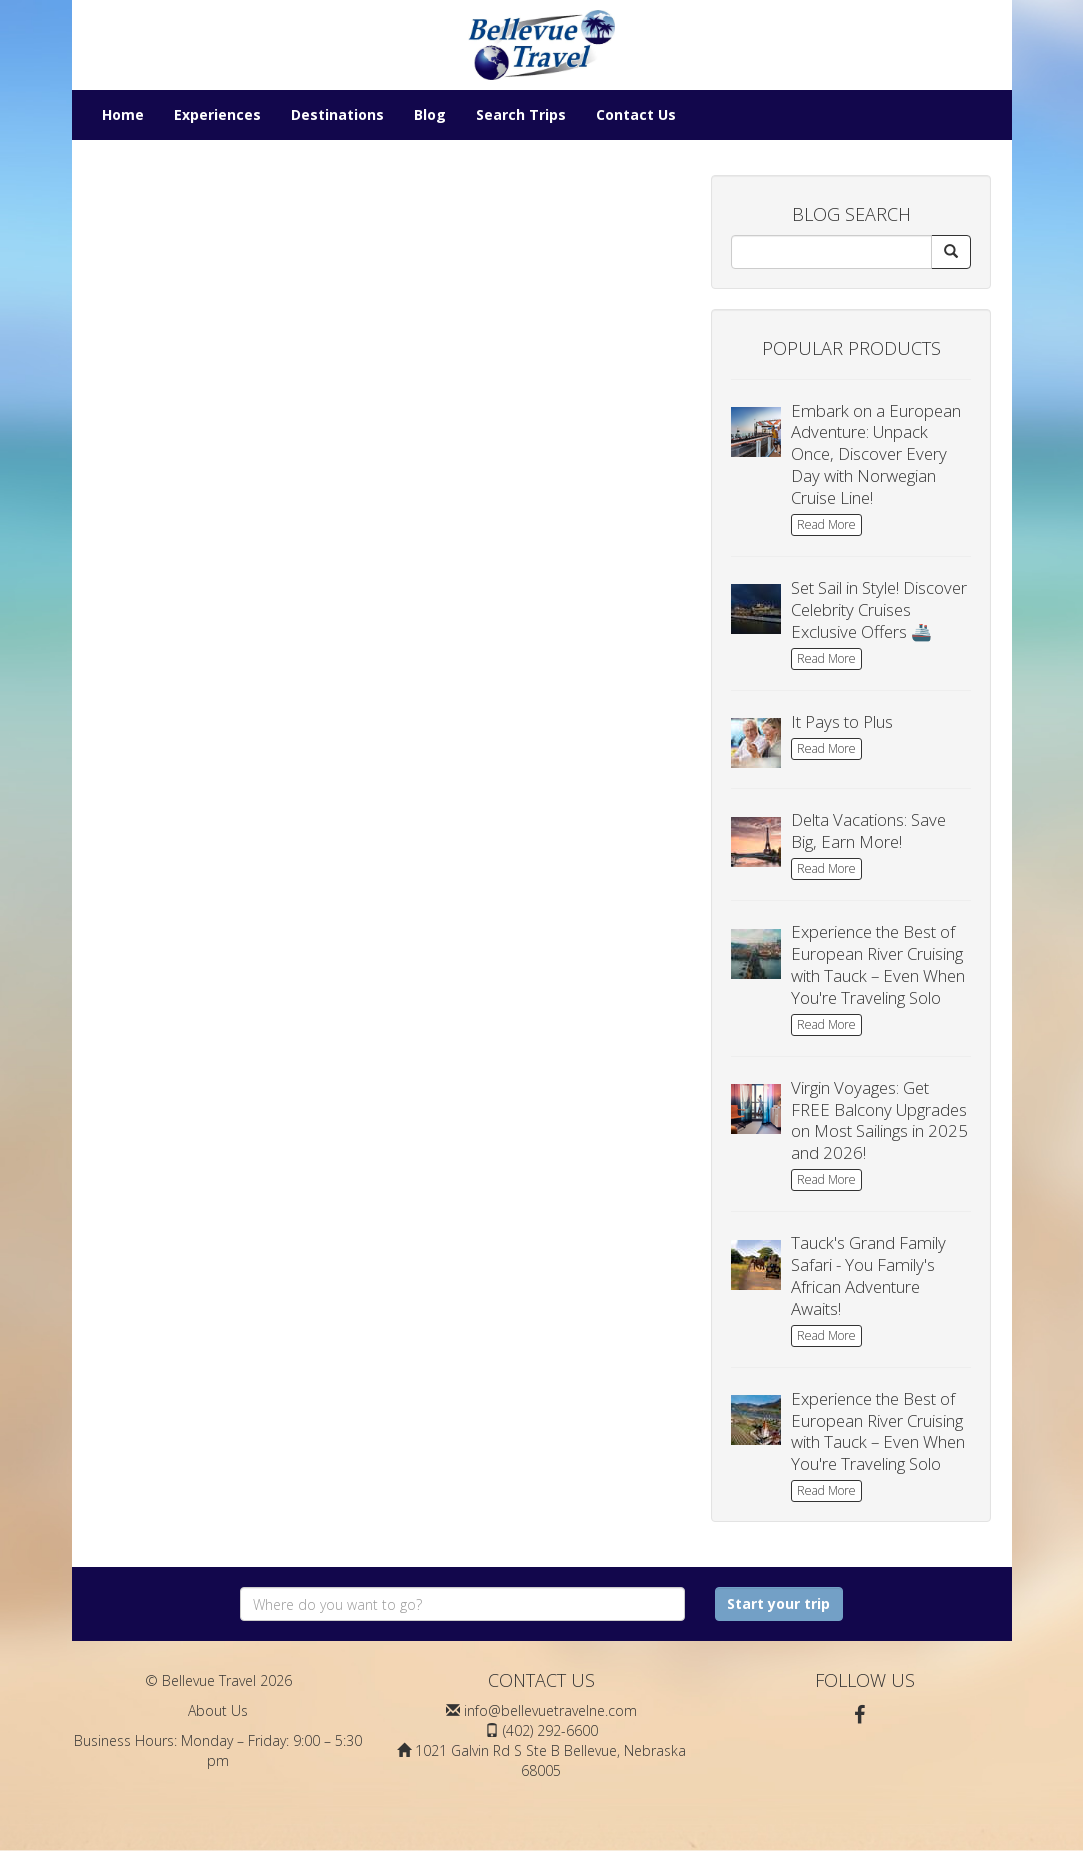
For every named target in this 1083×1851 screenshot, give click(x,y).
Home (123, 114)
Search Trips (521, 114)
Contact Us (636, 114)
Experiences (217, 114)
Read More (826, 524)
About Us (218, 1710)
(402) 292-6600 (550, 1730)
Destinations (337, 114)
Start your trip (778, 1603)
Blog (430, 114)
